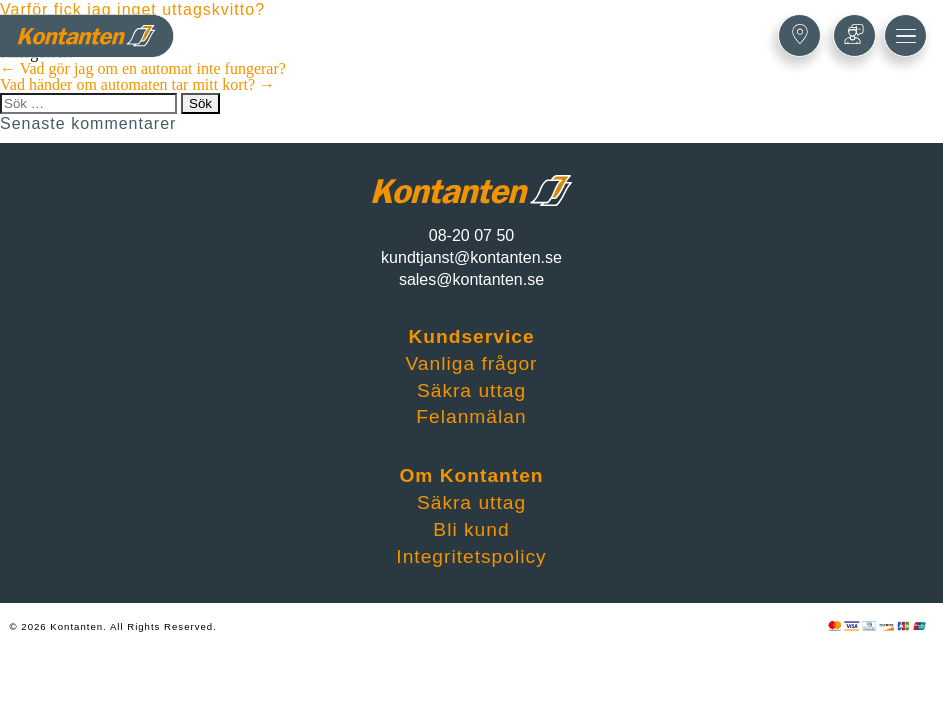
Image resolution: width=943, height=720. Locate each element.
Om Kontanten (471, 475)
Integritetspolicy (471, 556)
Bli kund (471, 529)
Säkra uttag (471, 390)
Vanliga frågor (471, 363)
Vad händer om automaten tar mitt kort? (137, 84)
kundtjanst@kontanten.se (471, 257)
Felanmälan (471, 416)
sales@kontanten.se (471, 279)
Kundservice (471, 336)
